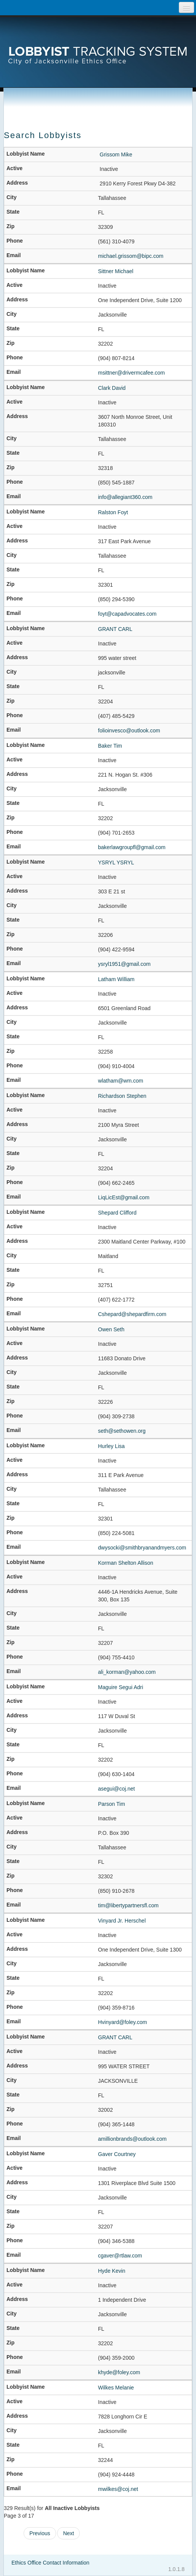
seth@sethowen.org (122, 1431)
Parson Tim (111, 1804)
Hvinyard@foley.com (122, 2022)
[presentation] (98, 44)
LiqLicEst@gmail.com (123, 1197)
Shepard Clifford (117, 1213)
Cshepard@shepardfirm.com (132, 1314)
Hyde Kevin (111, 2271)
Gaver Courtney (117, 2154)
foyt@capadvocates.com (127, 614)
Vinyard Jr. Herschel (122, 1921)
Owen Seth (111, 1329)
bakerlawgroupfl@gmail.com (131, 847)
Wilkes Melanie (116, 2388)
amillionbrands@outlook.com (132, 2139)
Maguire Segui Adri (120, 1687)
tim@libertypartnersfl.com (128, 1905)
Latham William (116, 979)
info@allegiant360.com (125, 497)
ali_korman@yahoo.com (127, 1672)
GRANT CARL (115, 629)
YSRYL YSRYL (116, 862)
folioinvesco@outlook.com (129, 730)
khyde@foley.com (119, 2372)
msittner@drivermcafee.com (131, 373)
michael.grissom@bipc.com (130, 256)
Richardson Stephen (122, 1096)
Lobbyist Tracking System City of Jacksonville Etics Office (98, 44)
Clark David (111, 388)
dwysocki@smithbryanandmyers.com (142, 1548)
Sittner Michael (115, 271)
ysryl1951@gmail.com (124, 964)
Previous (39, 2533)
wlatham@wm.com (120, 1081)
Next (68, 2533)
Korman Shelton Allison (125, 1563)
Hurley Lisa (111, 1446)
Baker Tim (110, 746)
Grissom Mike (116, 154)
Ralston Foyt (113, 512)
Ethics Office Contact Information (50, 2563)
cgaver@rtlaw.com (120, 2256)
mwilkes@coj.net (118, 2489)
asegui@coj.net (116, 1789)
